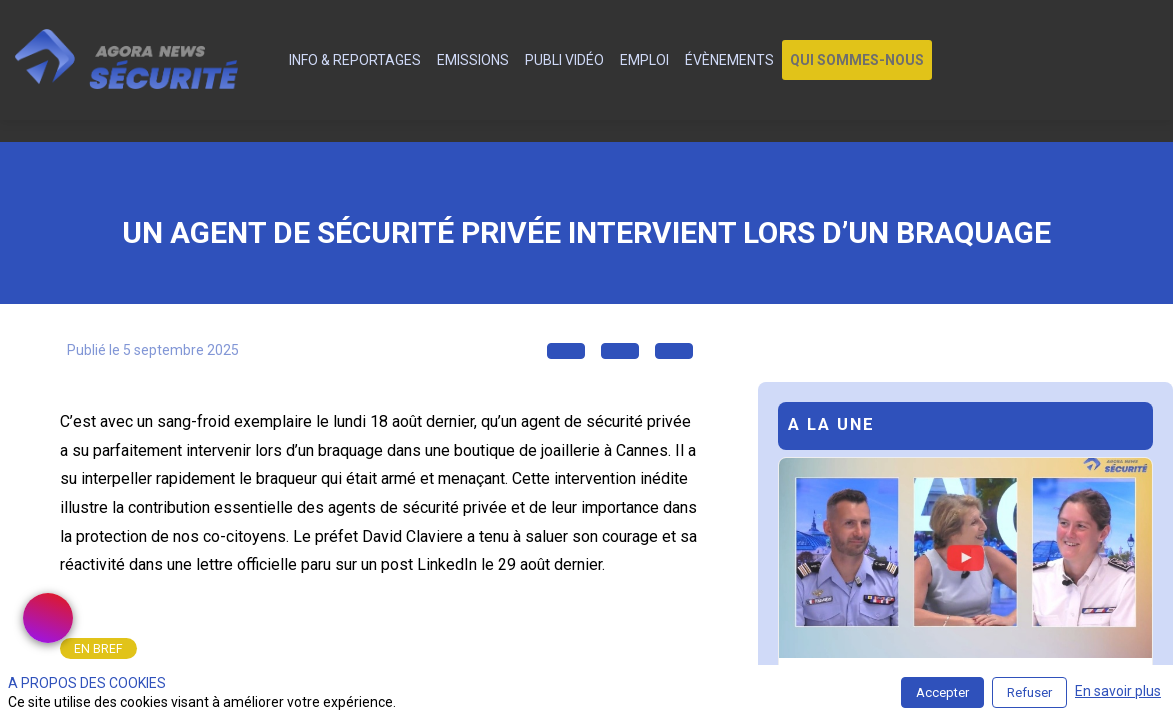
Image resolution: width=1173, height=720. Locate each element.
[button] (857, 60)
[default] (269, 60)
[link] (355, 60)
